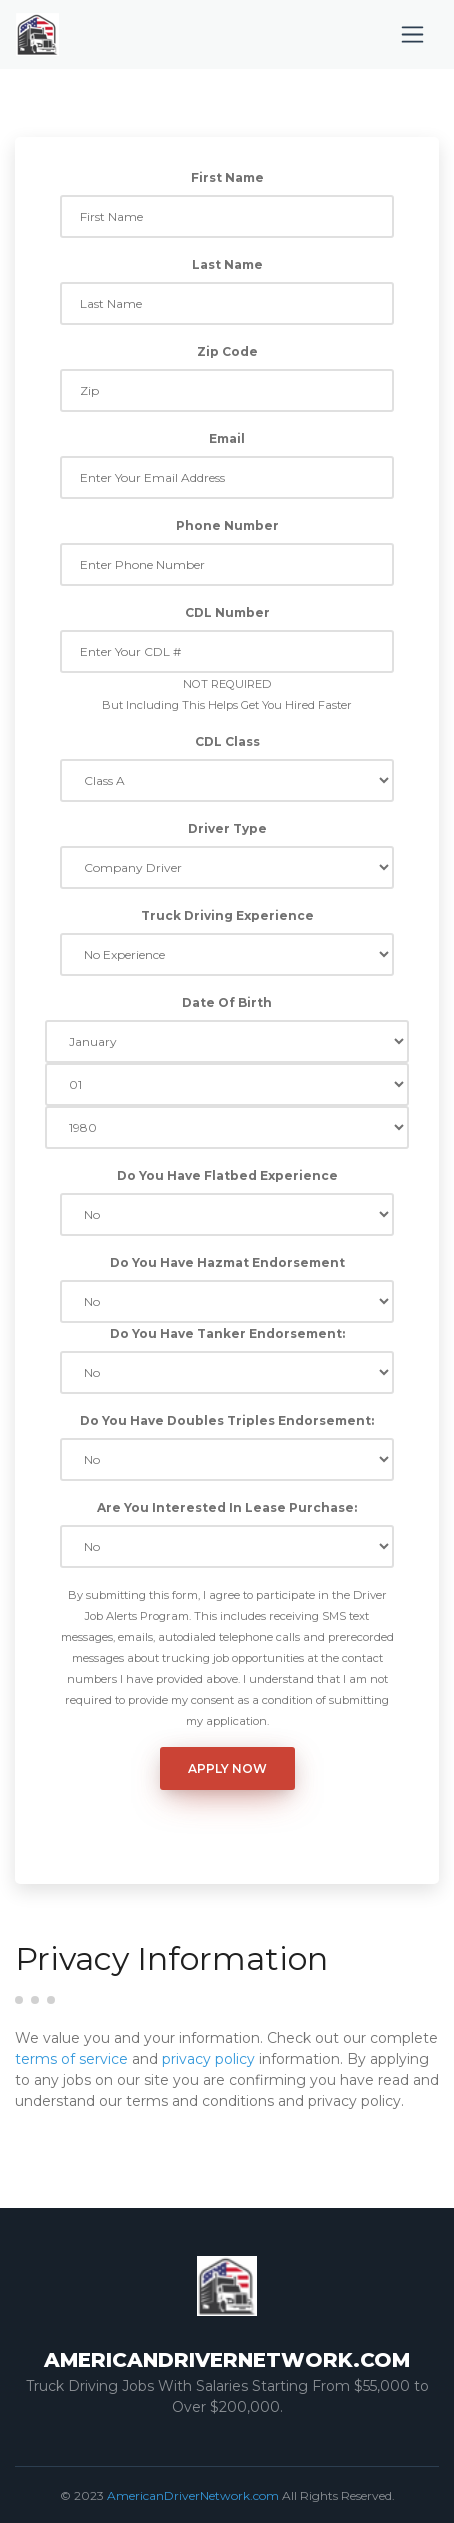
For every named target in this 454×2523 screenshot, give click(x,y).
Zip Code (227, 351)
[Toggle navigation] (412, 34)
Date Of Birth (227, 1002)
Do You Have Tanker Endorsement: (227, 1333)
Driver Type (227, 828)
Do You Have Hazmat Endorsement (227, 1262)
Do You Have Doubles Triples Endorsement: (227, 1420)
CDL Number (227, 612)
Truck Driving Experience (227, 915)
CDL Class (227, 741)
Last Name (227, 264)
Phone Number (227, 525)
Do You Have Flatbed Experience (227, 1175)
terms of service (71, 2059)
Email (227, 438)
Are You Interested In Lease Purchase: (227, 1507)
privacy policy (208, 2059)
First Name (227, 177)
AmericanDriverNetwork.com (193, 2495)
